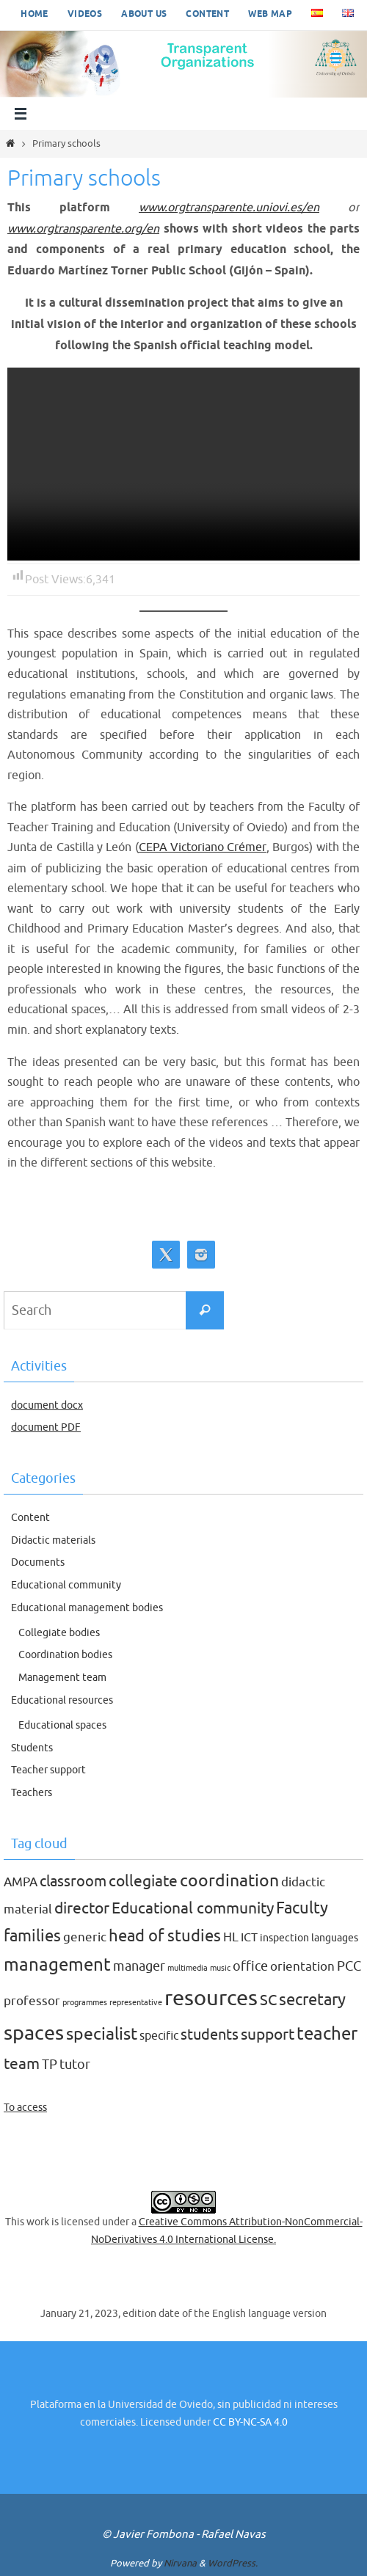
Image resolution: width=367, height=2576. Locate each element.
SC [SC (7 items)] (268, 1999)
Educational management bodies (87, 1607)
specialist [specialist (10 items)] (101, 2034)
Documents (38, 1562)
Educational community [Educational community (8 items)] (193, 1908)
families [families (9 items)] (32, 1935)
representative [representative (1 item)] (135, 2002)
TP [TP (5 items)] (49, 2064)
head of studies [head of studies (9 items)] (165, 1935)
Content (207, 14)
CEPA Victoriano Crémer (202, 847)
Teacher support (48, 1770)
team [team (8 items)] (22, 2063)
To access (25, 2107)
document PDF (46, 1427)
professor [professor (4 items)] (32, 2000)
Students (32, 1747)
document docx (47, 1404)
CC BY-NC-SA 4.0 (250, 2421)
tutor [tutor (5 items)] (74, 2064)
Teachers (31, 1793)
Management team (62, 1677)
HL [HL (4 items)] (231, 1936)
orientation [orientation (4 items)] (302, 1966)
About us (144, 14)
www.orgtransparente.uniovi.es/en (228, 207)
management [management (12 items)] (57, 1964)
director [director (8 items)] (81, 1908)
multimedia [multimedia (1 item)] (187, 1967)
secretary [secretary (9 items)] (312, 1999)
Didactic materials (53, 1539)
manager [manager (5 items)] (139, 1965)
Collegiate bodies (59, 1632)
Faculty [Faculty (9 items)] (302, 1908)
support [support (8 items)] (267, 2034)
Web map (270, 14)
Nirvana (180, 2562)
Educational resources (62, 1699)
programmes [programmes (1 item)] (84, 2002)
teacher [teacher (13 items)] (327, 2033)
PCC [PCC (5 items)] (349, 1965)
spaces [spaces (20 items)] (34, 2033)
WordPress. (233, 2562)
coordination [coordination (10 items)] (229, 1880)
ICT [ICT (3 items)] (249, 1937)
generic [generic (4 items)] (84, 1936)
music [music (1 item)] (220, 1967)
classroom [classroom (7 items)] (73, 1880)
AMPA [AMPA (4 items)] (20, 1881)
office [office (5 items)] (250, 1965)
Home (34, 14)
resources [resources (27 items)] (211, 1997)
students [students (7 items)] (210, 2034)
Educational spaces (62, 1724)
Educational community (66, 1584)
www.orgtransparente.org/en (86, 228)
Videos (85, 14)
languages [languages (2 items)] (334, 1937)
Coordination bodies (65, 1655)
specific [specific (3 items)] (158, 2036)
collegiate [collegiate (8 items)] (143, 1880)
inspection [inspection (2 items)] (284, 1937)
